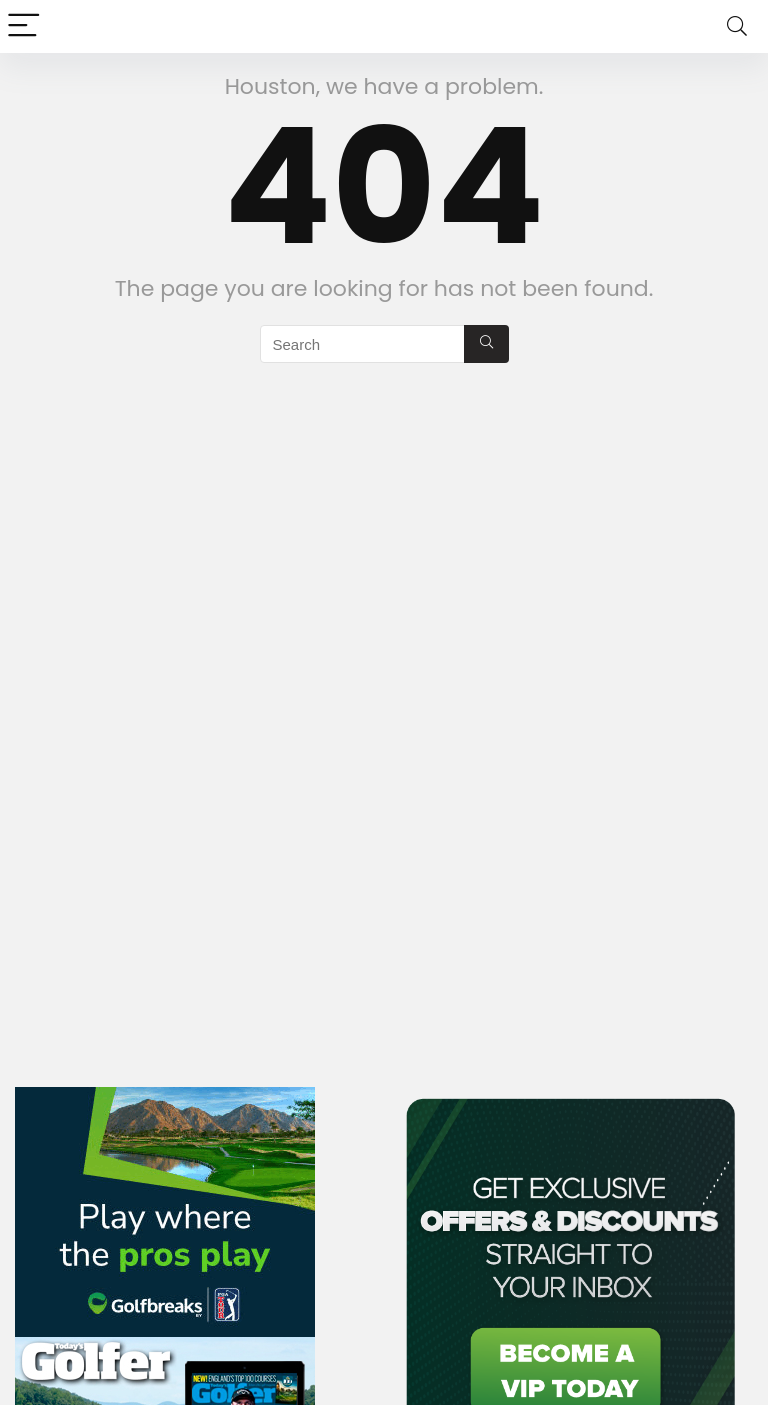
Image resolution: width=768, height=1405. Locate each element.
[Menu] (24, 26)
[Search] (737, 26)
